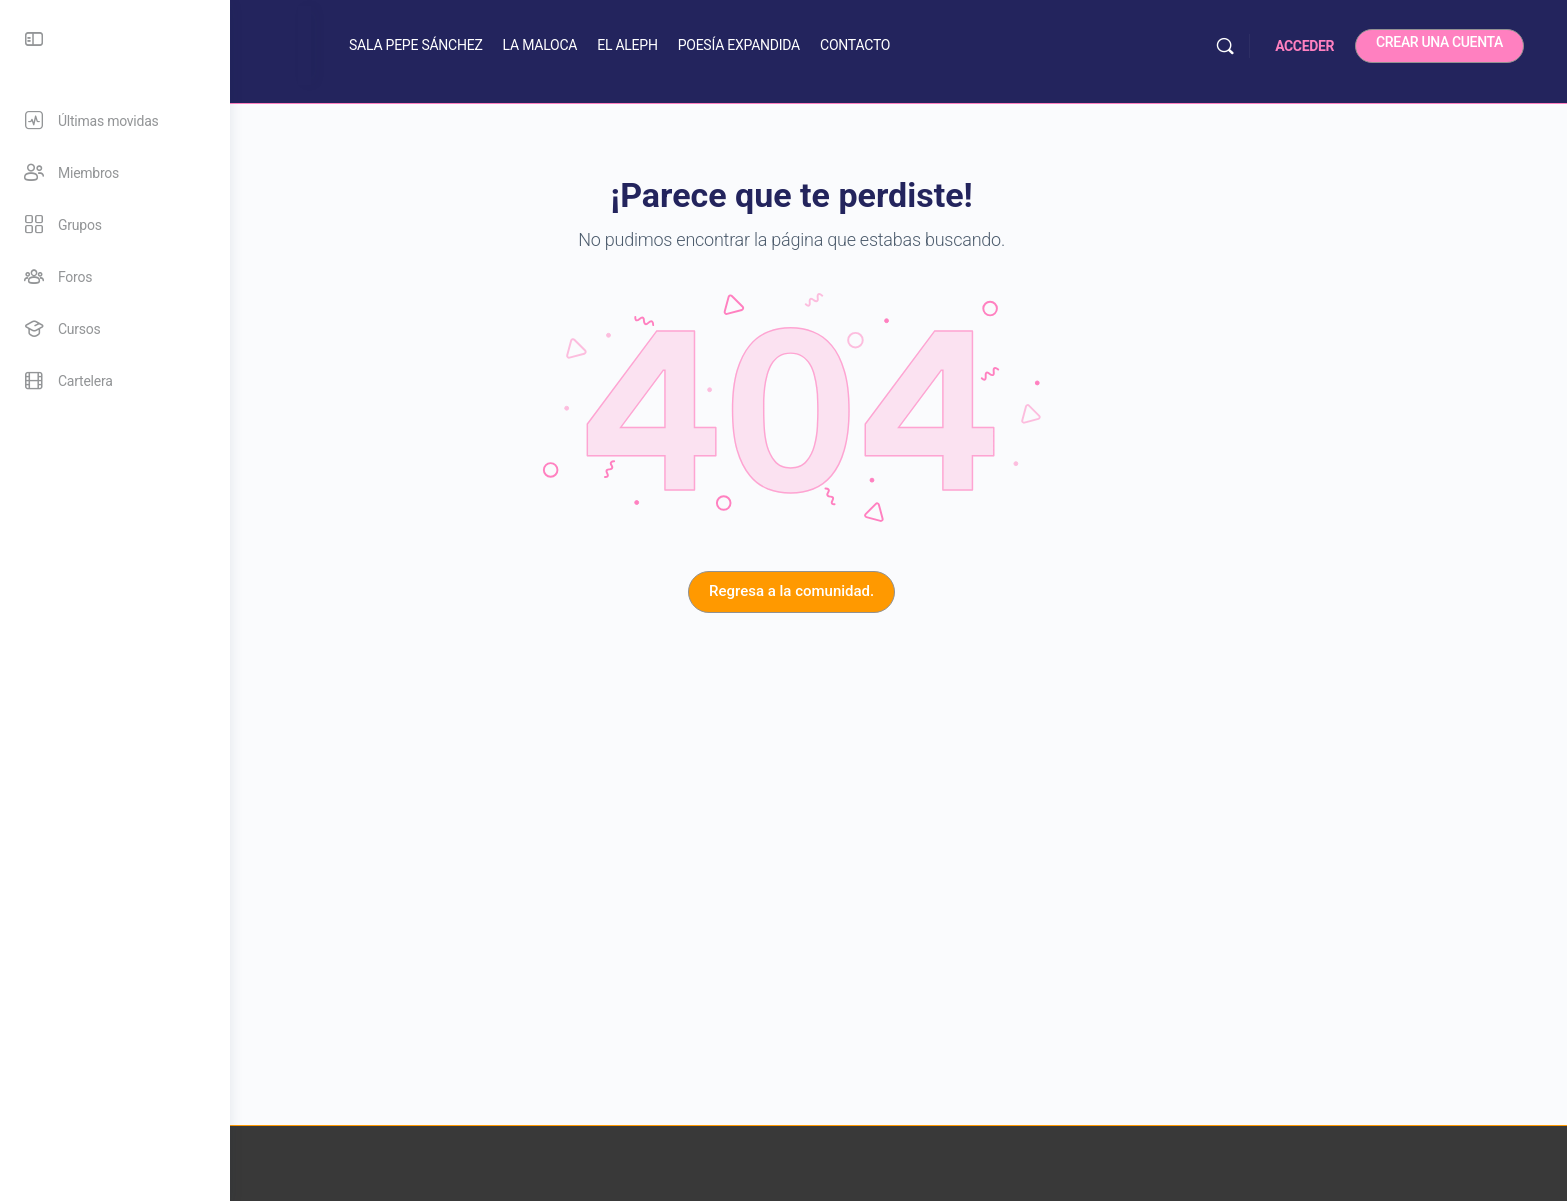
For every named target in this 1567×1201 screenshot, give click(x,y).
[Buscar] (1253, 46)
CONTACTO (990, 45)
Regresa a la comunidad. (898, 591)
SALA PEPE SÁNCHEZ (551, 45)
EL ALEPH (763, 45)
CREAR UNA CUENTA (1467, 42)
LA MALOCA (675, 45)
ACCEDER (1332, 46)
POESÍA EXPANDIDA (874, 45)
